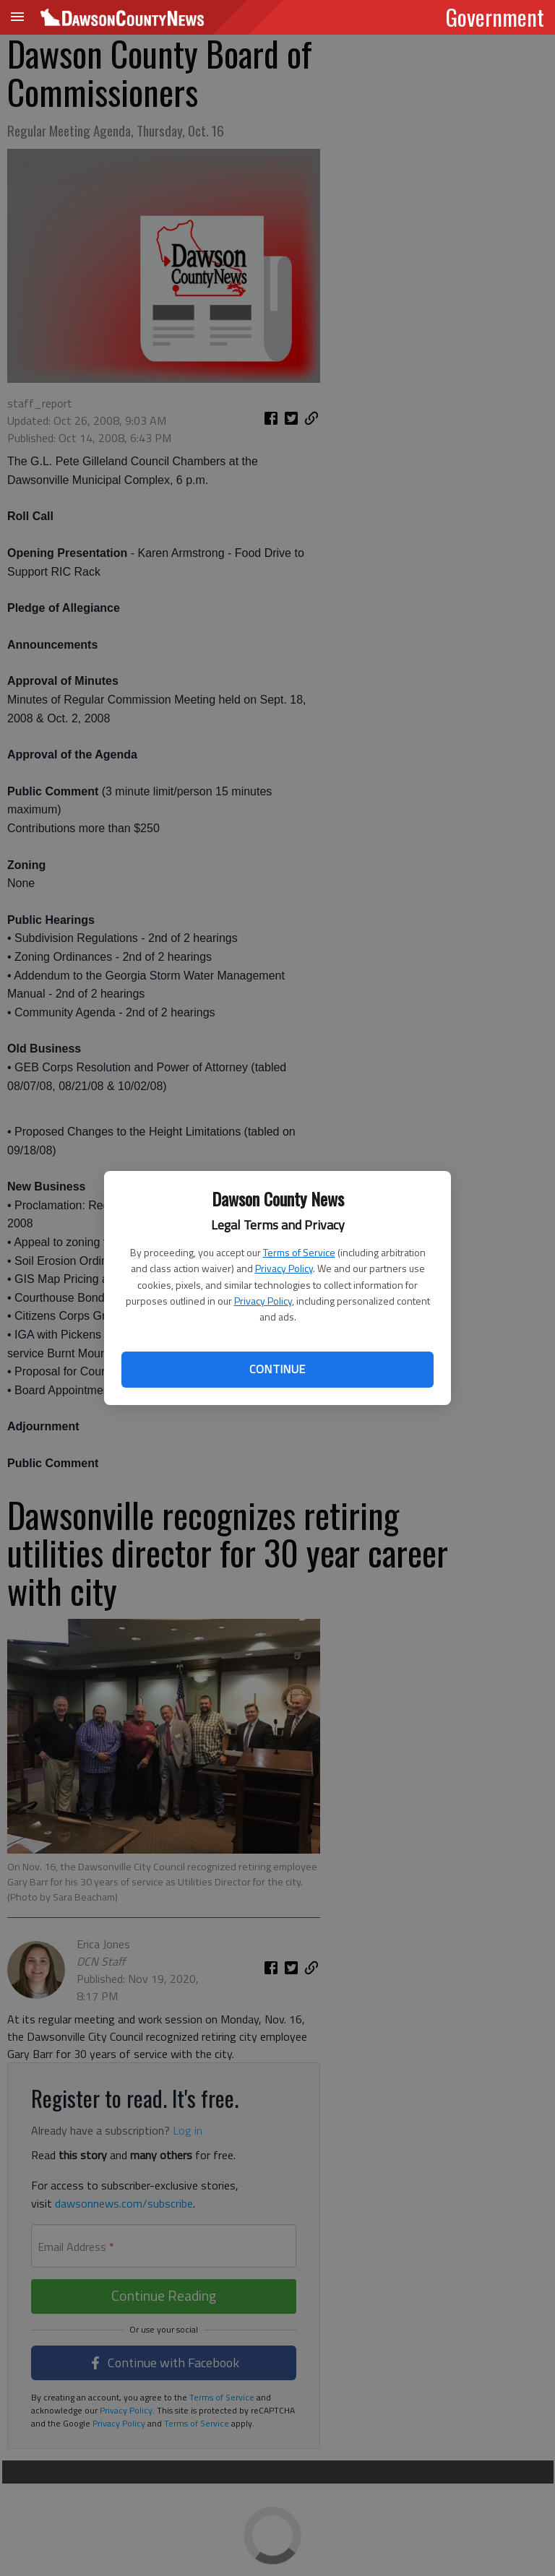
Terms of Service (299, 1252)
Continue (277, 1369)
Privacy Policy (284, 1268)
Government (495, 16)
